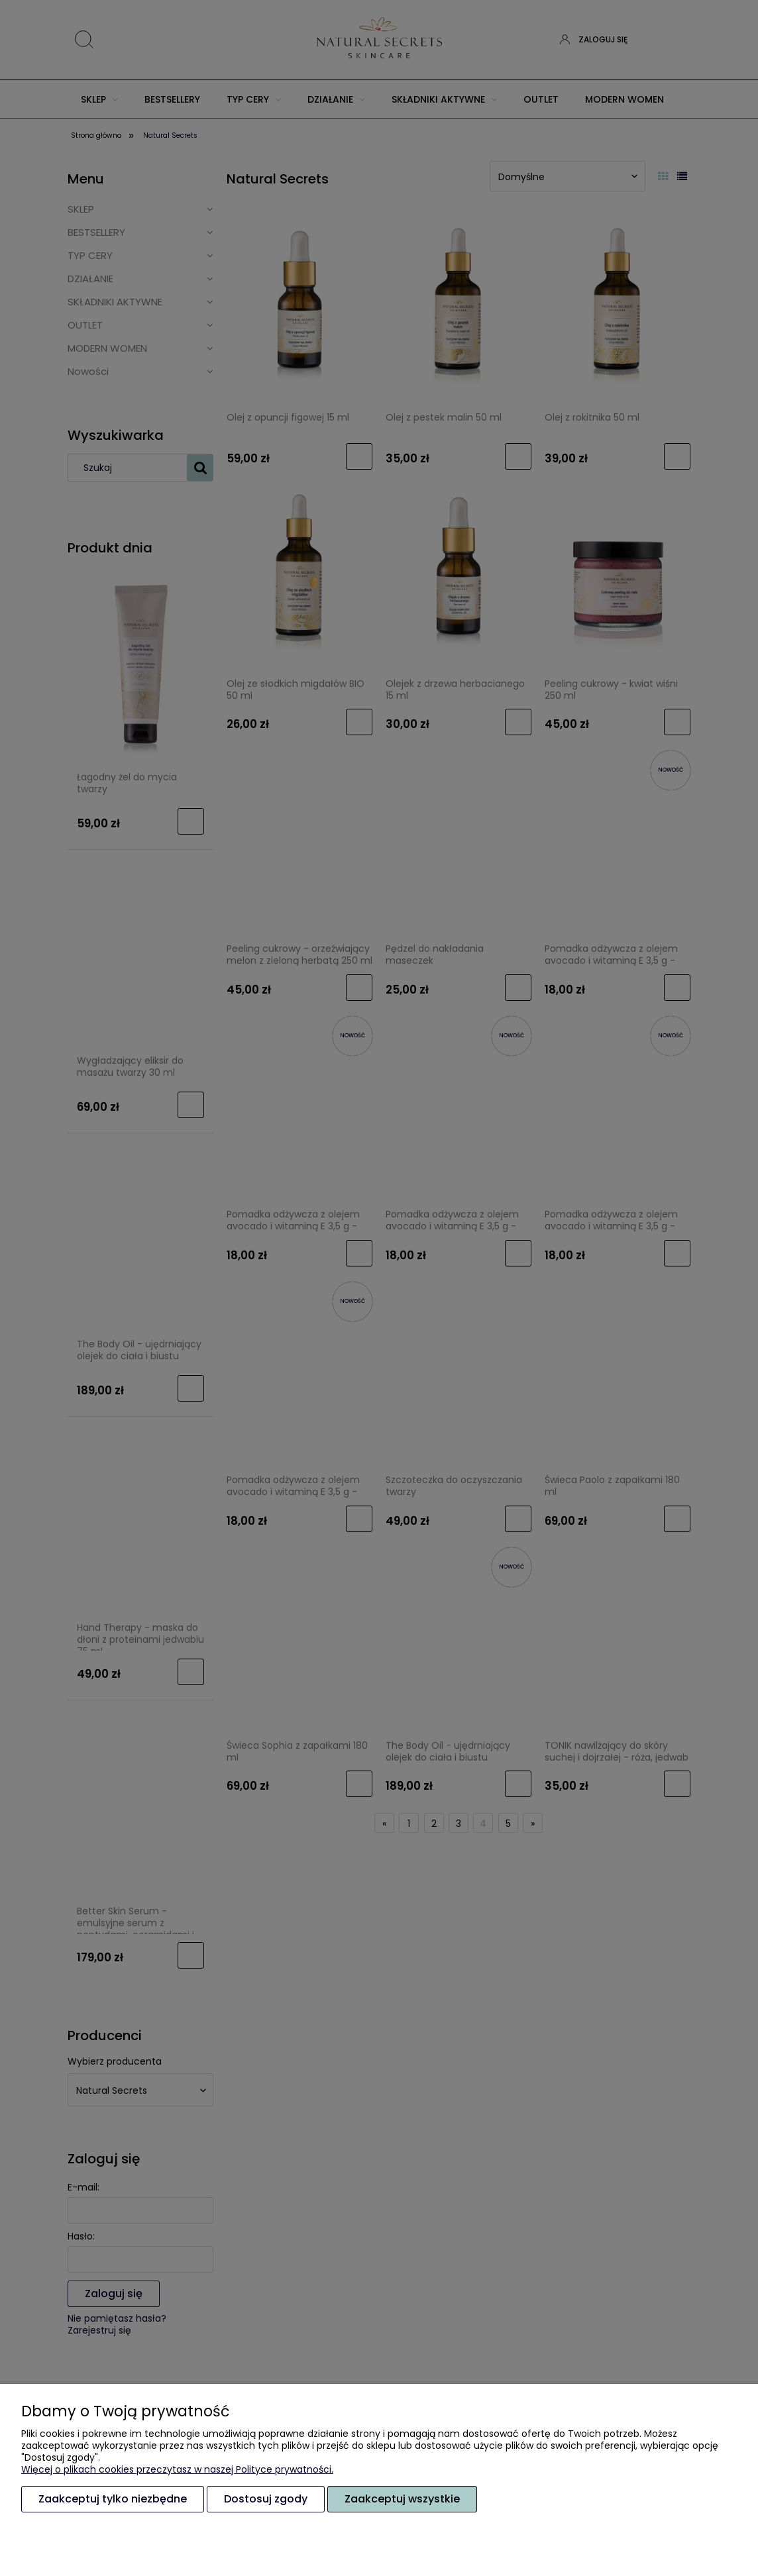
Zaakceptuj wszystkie (402, 2498)
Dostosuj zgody (265, 2498)
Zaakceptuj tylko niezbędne (112, 2498)
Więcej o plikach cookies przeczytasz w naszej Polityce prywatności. (177, 2469)
